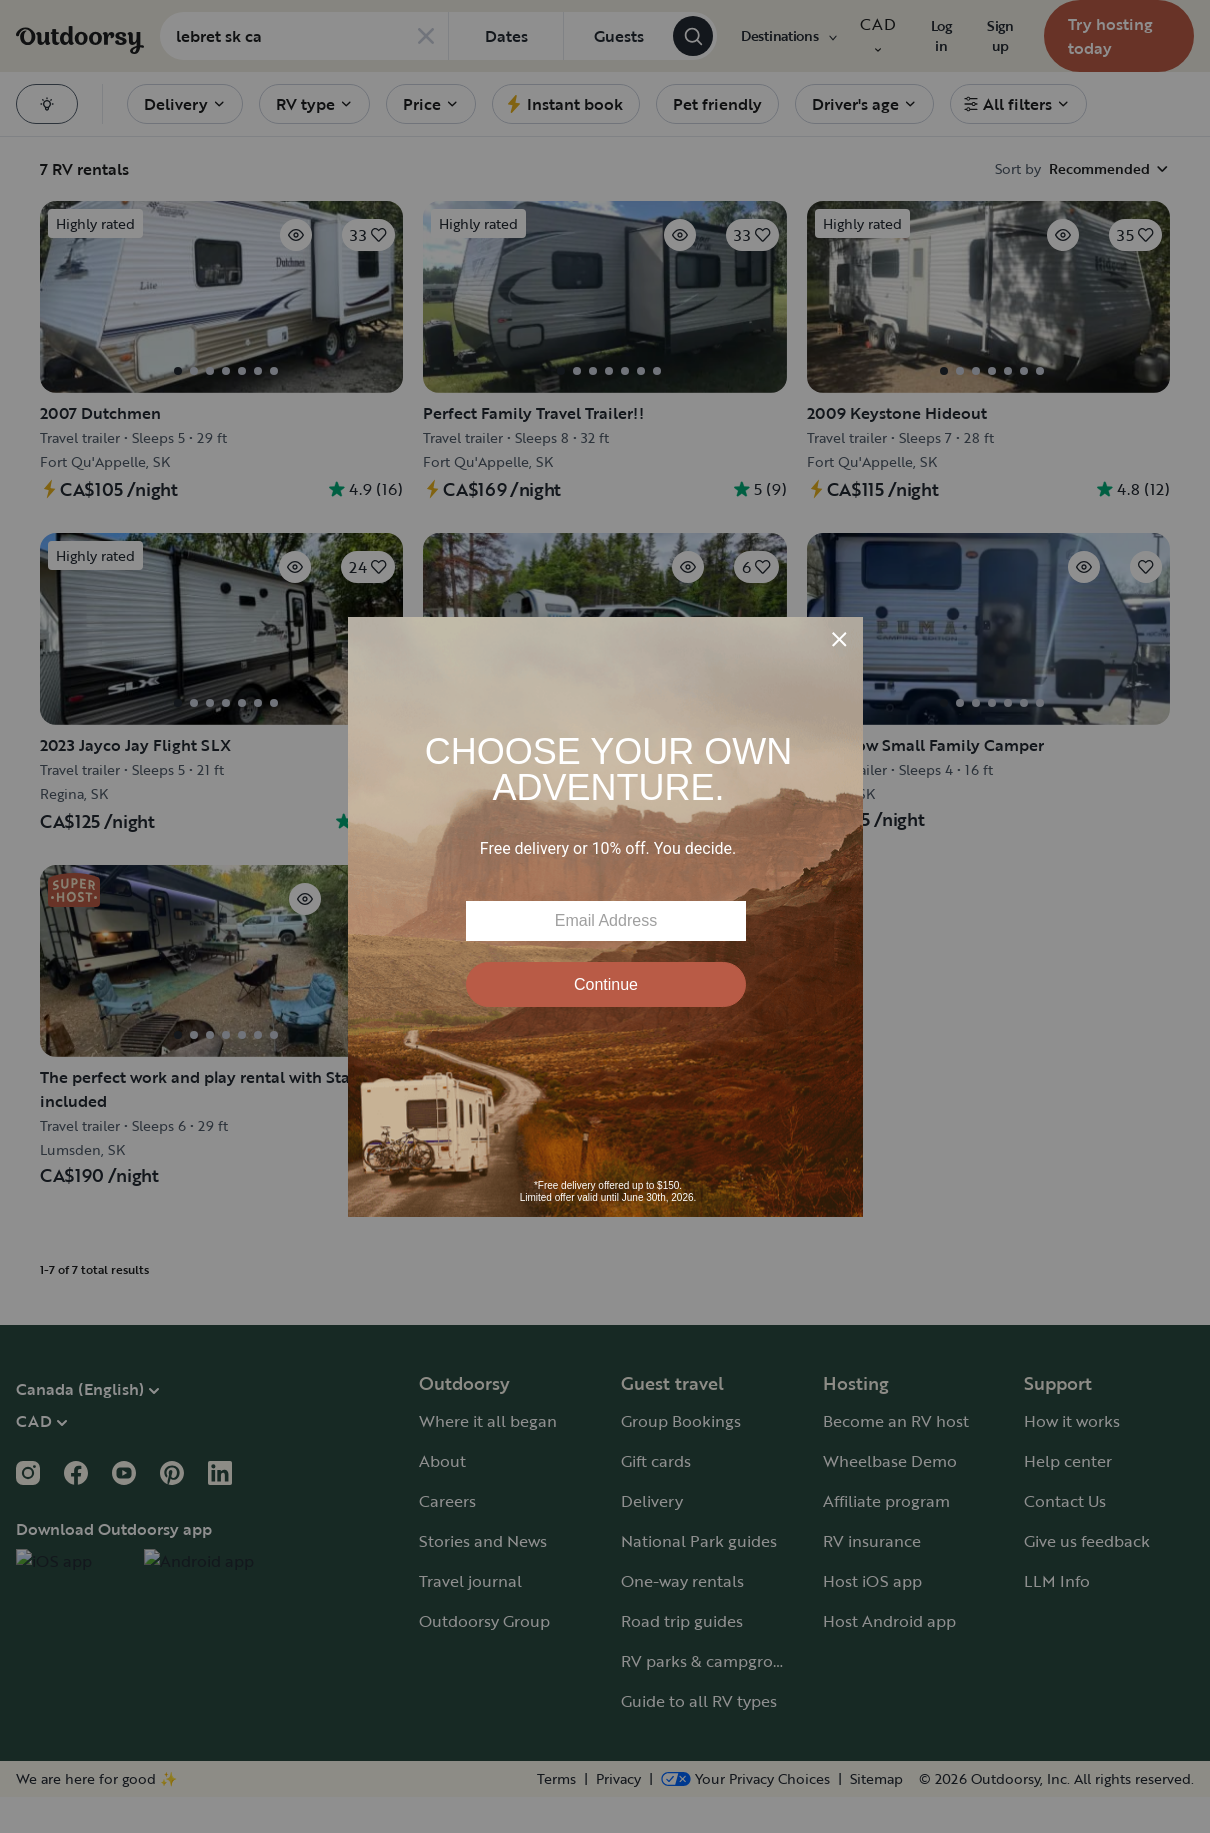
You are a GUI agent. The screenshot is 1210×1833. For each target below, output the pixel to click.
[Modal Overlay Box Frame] (605, 917)
